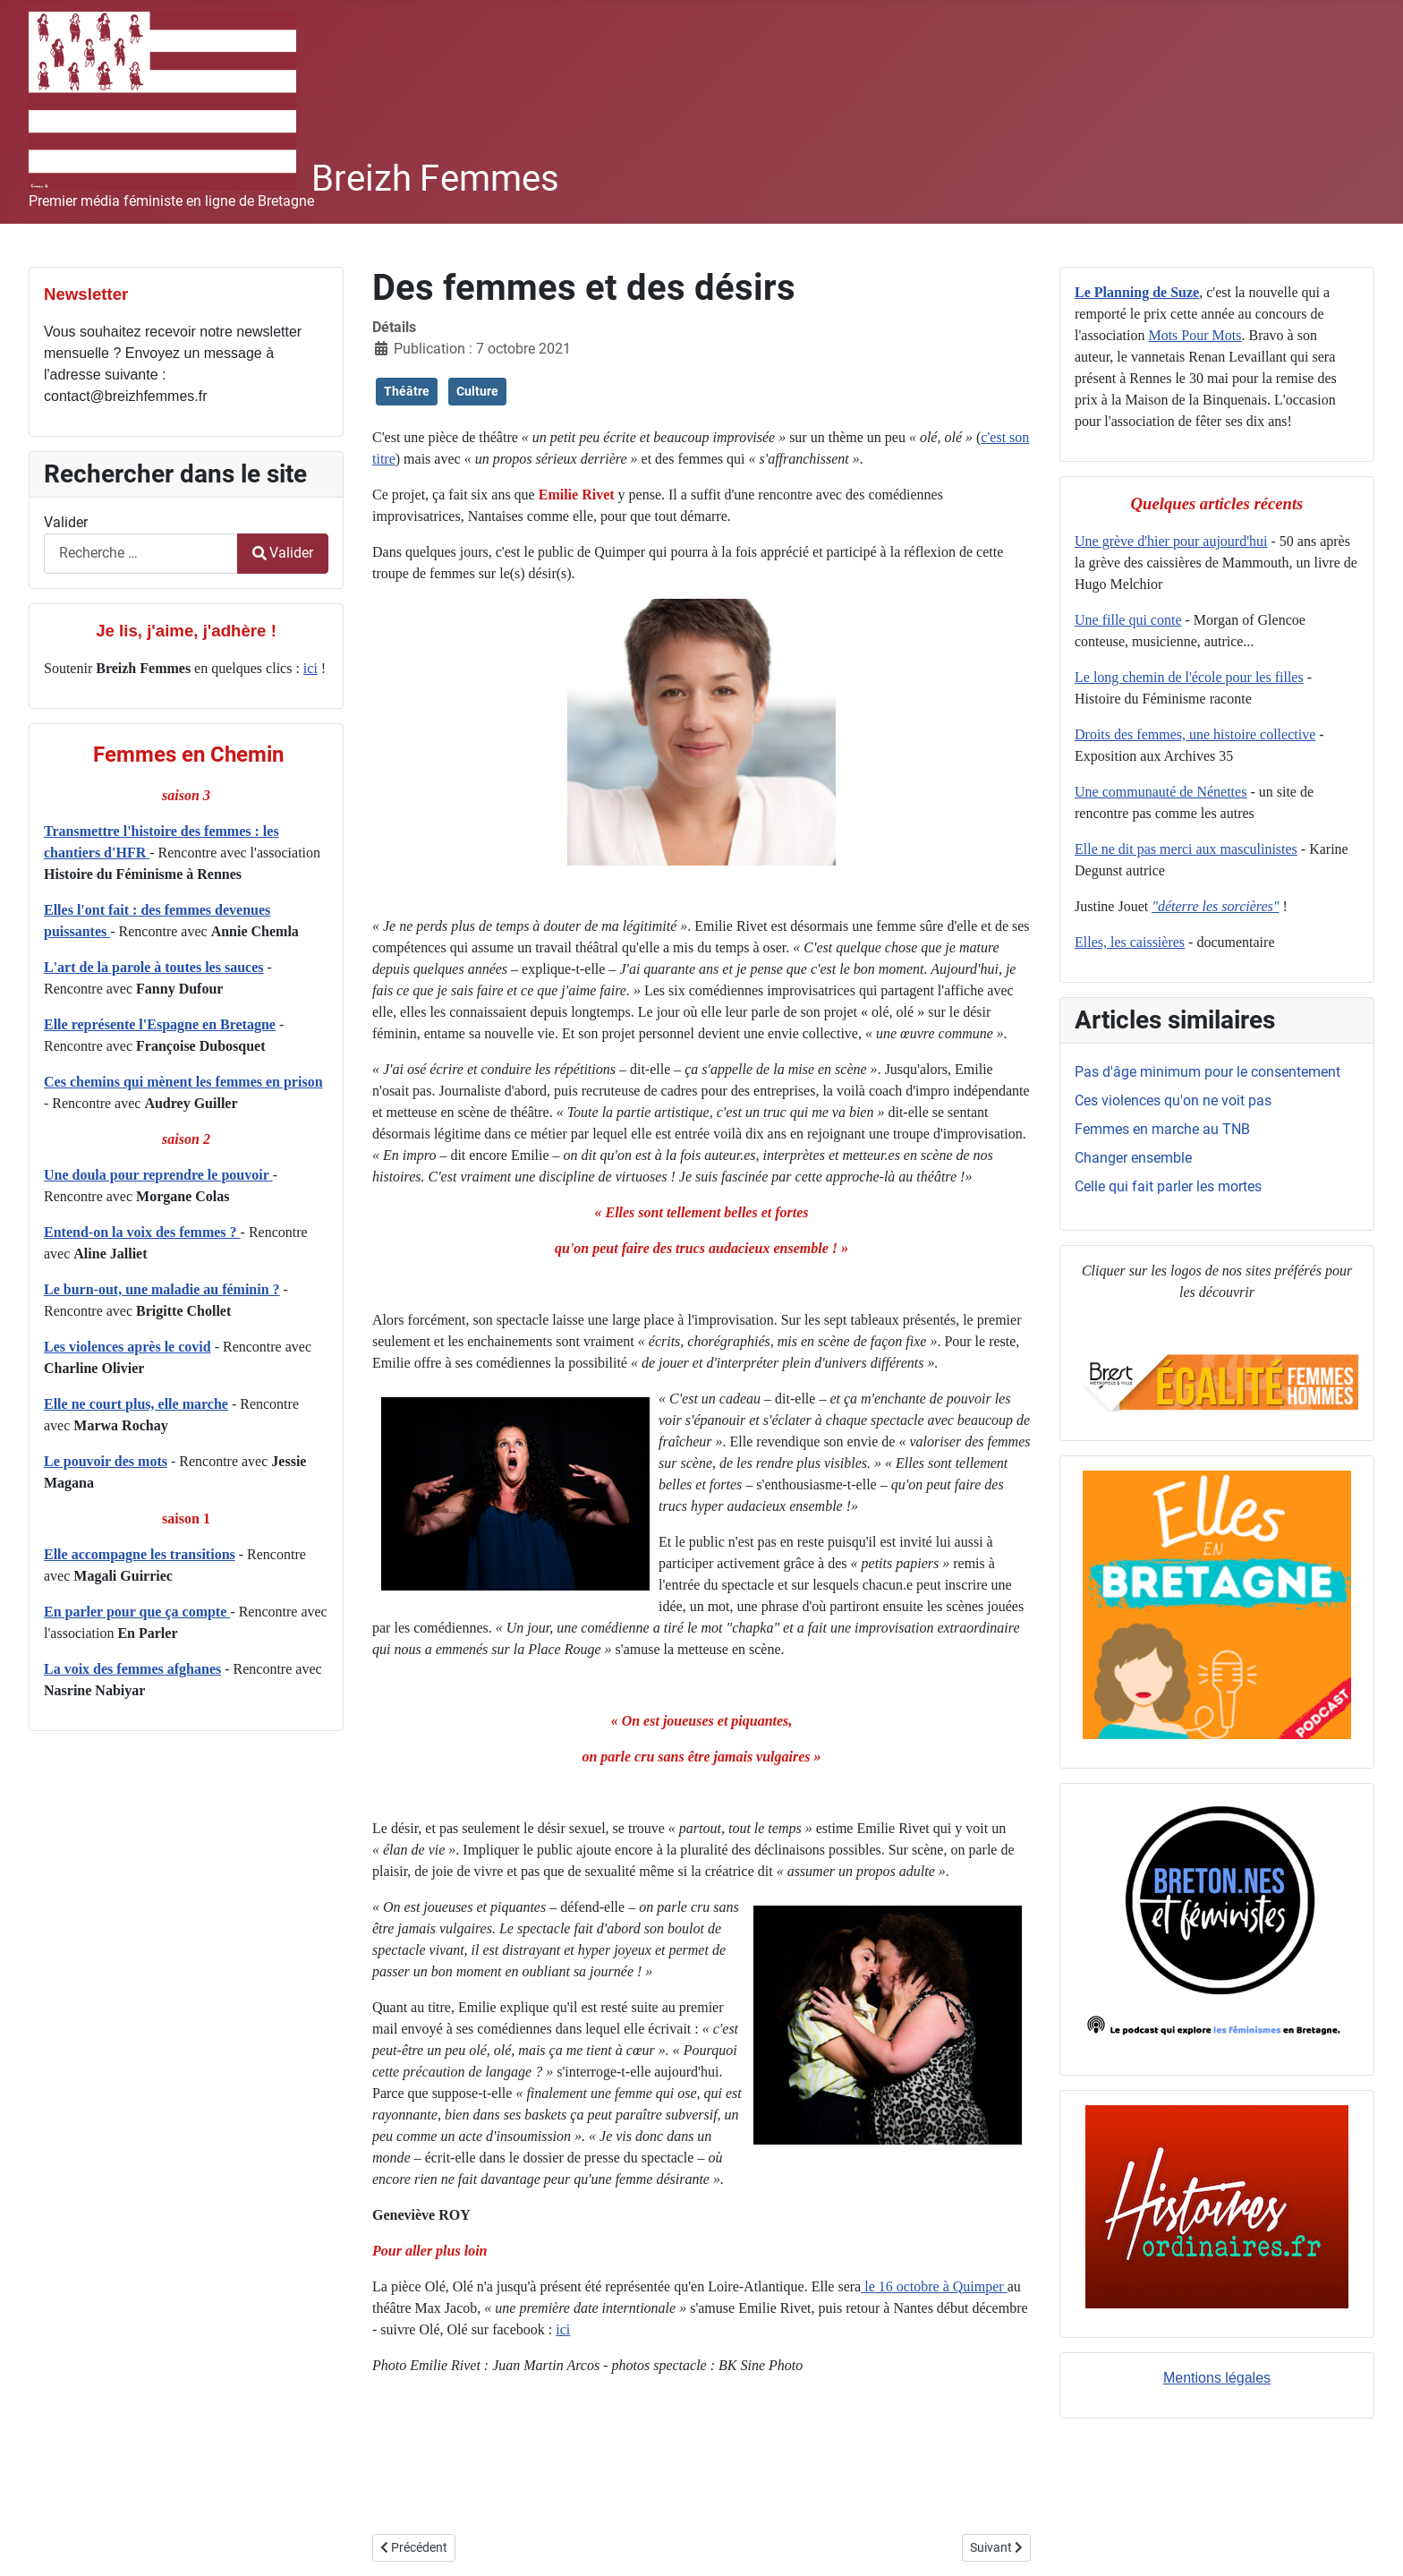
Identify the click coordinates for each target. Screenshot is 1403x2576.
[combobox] (141, 553)
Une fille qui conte (1128, 619)
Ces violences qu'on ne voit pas (1173, 1100)
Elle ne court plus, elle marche (136, 1404)
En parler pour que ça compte (137, 1611)
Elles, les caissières (1130, 942)
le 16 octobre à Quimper (934, 2286)
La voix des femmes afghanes (132, 1668)
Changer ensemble (1133, 1157)
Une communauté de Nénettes (1160, 791)
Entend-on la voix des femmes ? (142, 1232)
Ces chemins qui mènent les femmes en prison (183, 1081)
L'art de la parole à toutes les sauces (153, 967)
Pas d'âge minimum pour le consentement (1207, 1071)
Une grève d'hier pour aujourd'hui (1171, 541)
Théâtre (406, 391)
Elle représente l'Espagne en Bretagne (160, 1024)
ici (310, 668)
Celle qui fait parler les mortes (1168, 1186)
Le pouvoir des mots (105, 1461)
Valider (66, 522)
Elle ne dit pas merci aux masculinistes (1186, 849)
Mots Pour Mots (1194, 335)
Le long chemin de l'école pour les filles (1189, 677)
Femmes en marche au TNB (1162, 1129)
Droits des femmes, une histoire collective (1195, 734)
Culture (477, 391)
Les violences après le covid (127, 1346)
